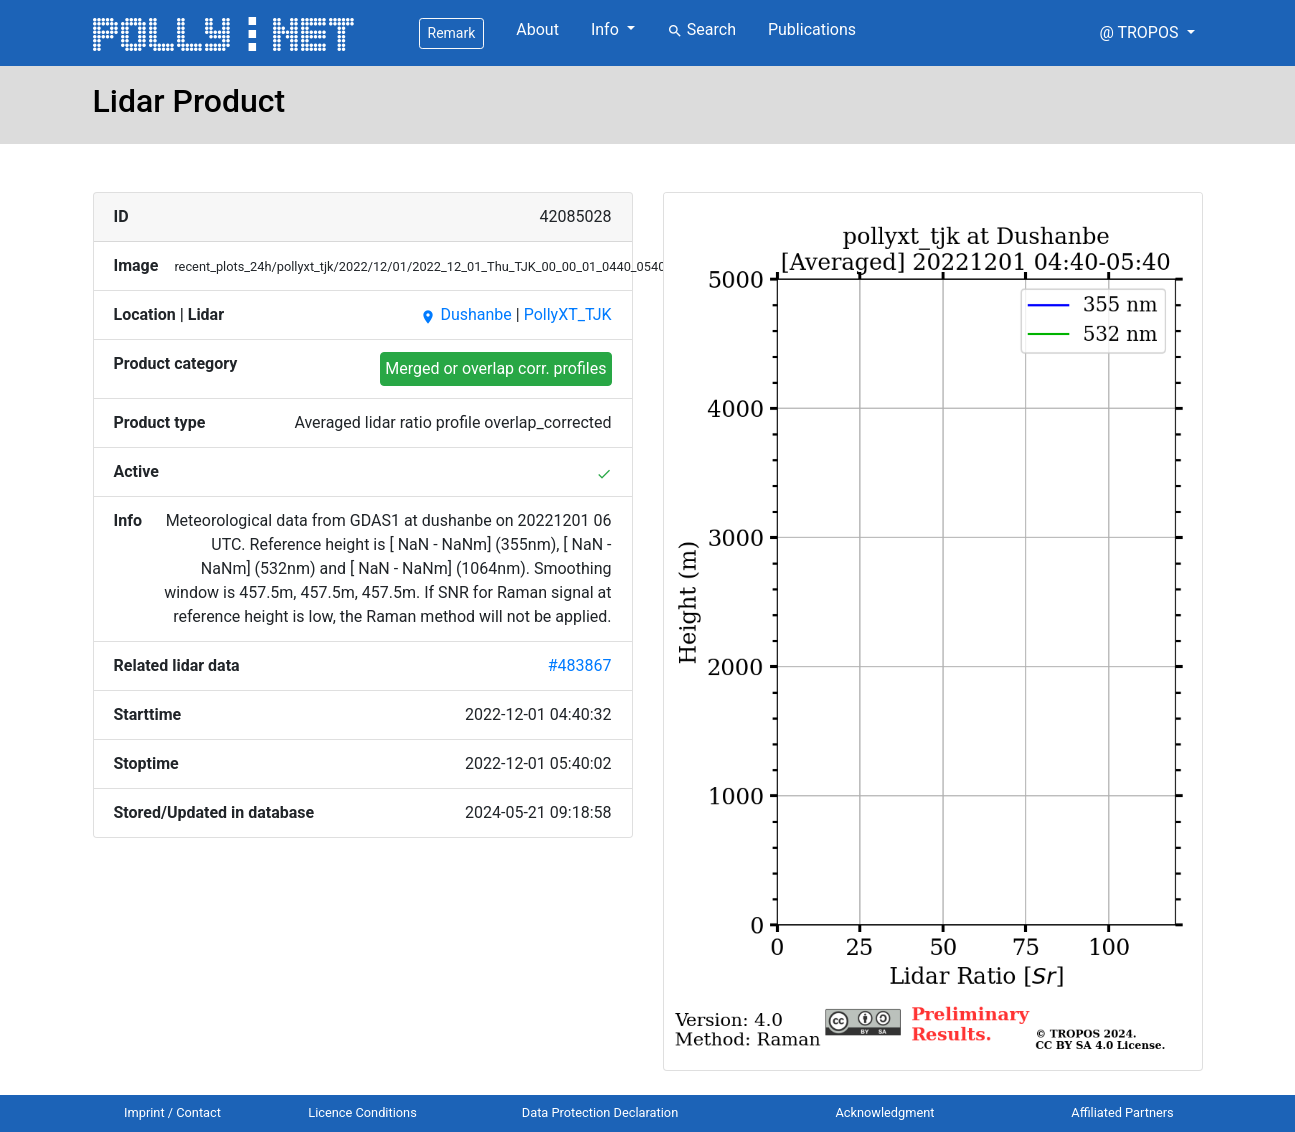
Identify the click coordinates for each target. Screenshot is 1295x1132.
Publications (812, 29)
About (537, 29)
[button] (1146, 33)
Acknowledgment (884, 1112)
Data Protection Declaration (600, 1112)
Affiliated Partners (1122, 1112)
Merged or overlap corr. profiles (495, 368)
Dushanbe (465, 314)
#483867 (580, 665)
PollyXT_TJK (568, 314)
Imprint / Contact (172, 1112)
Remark (452, 33)
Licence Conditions (362, 1112)
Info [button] (607, 29)
